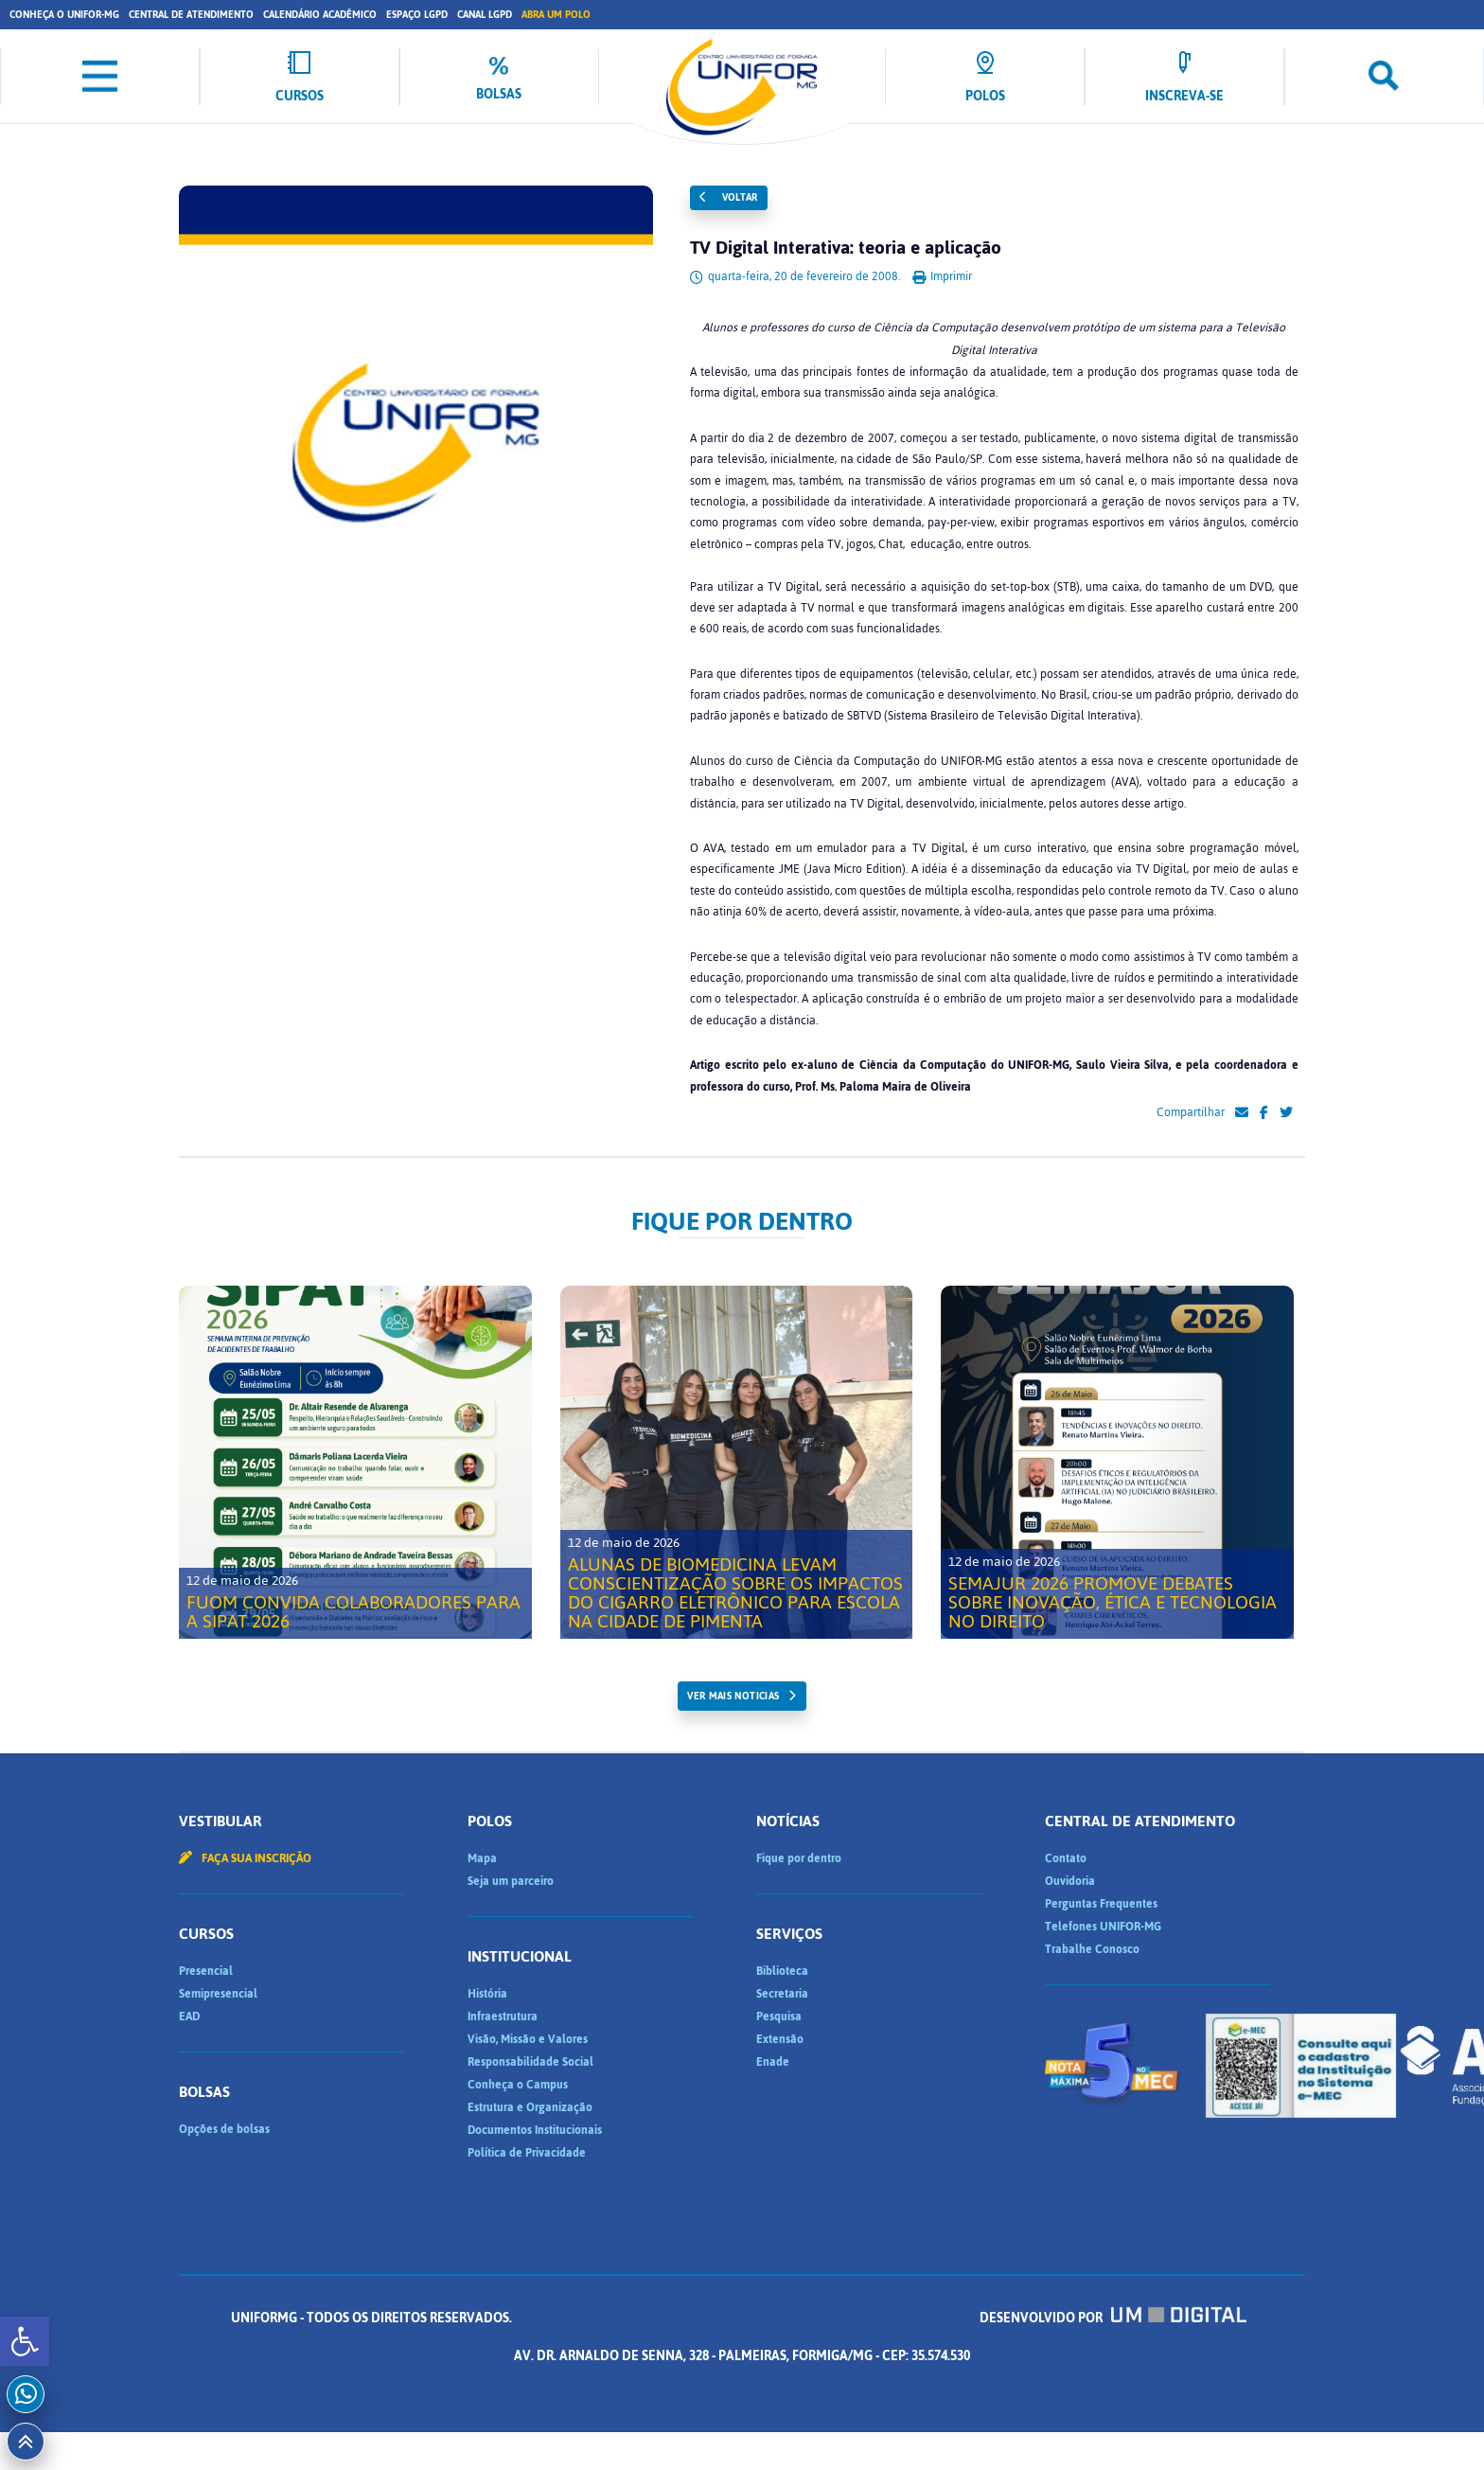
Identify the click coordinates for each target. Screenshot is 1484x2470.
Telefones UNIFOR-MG (1103, 1926)
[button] (24, 2341)
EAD (189, 2016)
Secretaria (782, 1993)
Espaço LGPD (417, 15)
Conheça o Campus (518, 2084)
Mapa (482, 1858)
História (487, 1993)
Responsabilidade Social (530, 2062)
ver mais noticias (733, 1696)
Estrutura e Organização (530, 2107)
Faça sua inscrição (245, 1858)
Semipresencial (218, 1993)
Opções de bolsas (224, 2129)
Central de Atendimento (191, 15)
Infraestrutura (503, 2016)
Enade (772, 2062)
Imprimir (942, 276)
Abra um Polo (556, 15)
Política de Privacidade (527, 2152)
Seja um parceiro (511, 1881)
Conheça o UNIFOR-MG (64, 15)
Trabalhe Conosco (1092, 1949)
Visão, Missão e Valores (528, 2039)
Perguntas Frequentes (1101, 1903)
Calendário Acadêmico (320, 15)
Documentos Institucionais (535, 2130)
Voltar (728, 197)
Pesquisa (779, 2016)
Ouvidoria (1070, 1881)
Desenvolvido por (1113, 2318)
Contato (1065, 1858)
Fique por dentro (798, 1858)
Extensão (780, 2039)
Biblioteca (782, 1971)
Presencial (206, 1971)
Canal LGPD (484, 15)
